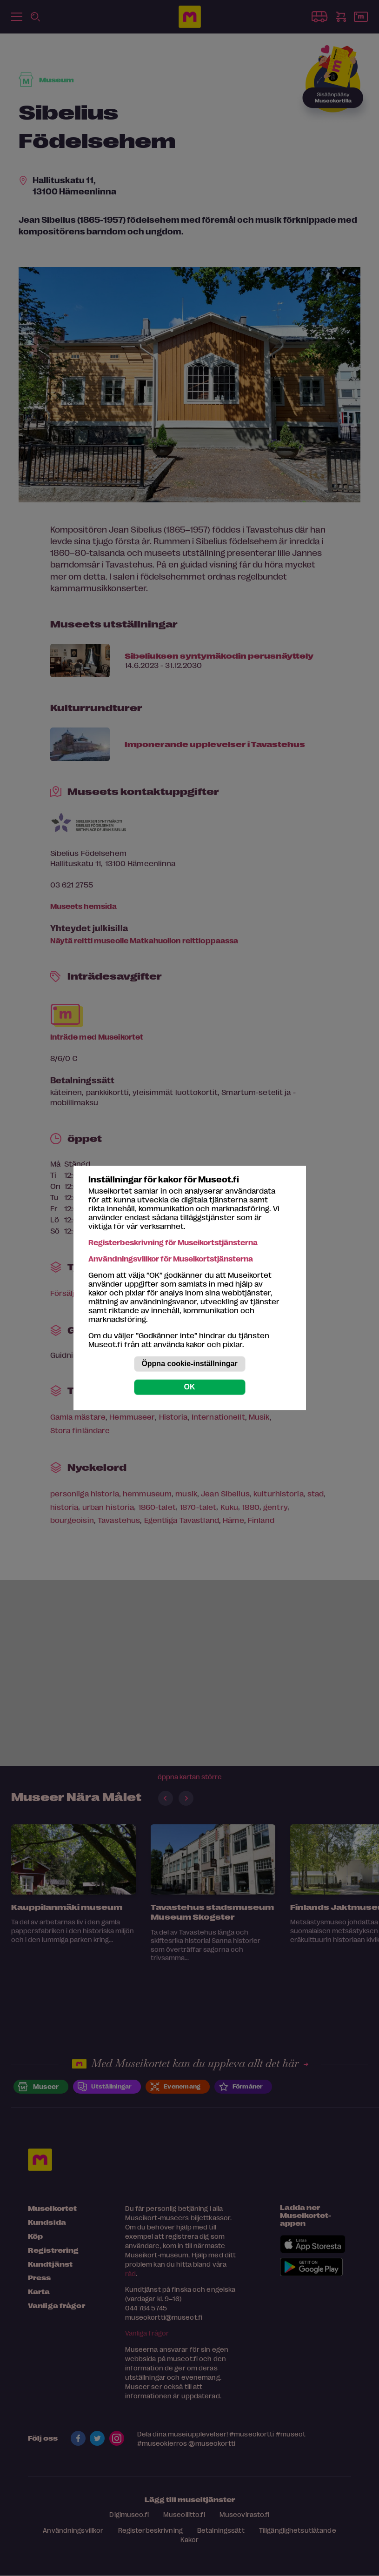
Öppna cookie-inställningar (189, 1364)
